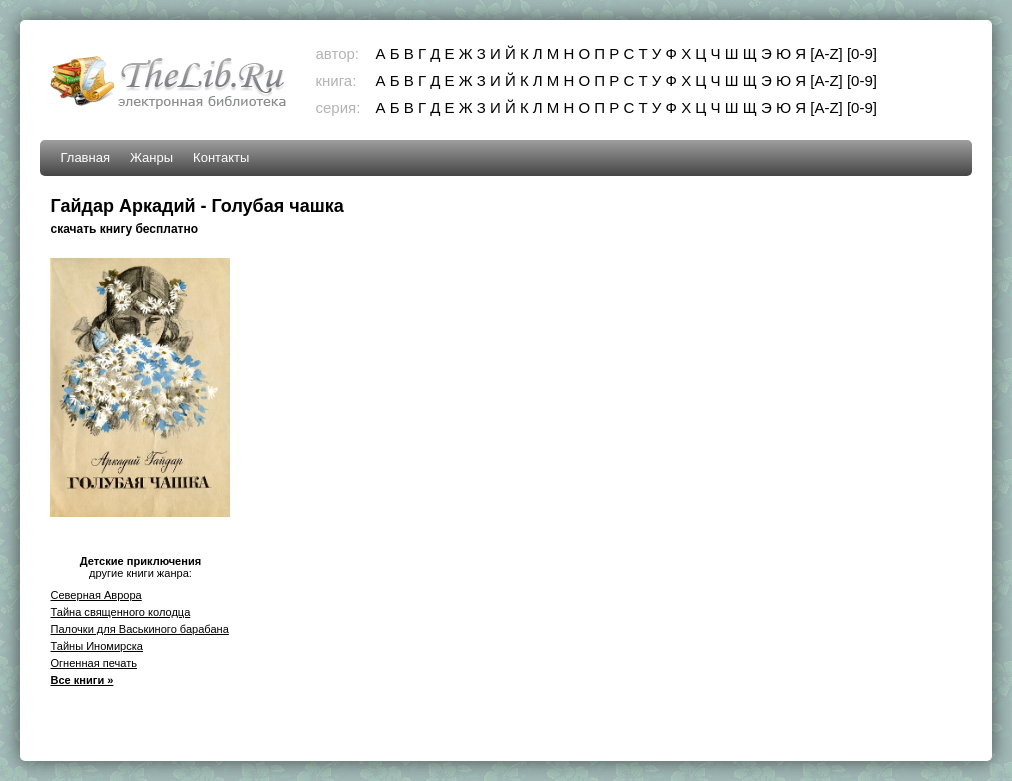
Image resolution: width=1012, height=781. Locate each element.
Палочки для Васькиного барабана (139, 629)
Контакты (221, 157)
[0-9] (862, 53)
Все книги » (81, 680)
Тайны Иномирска (96, 646)
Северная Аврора (95, 595)
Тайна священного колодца (120, 612)
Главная (84, 157)
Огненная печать (93, 663)
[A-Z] (826, 53)
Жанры (151, 157)
